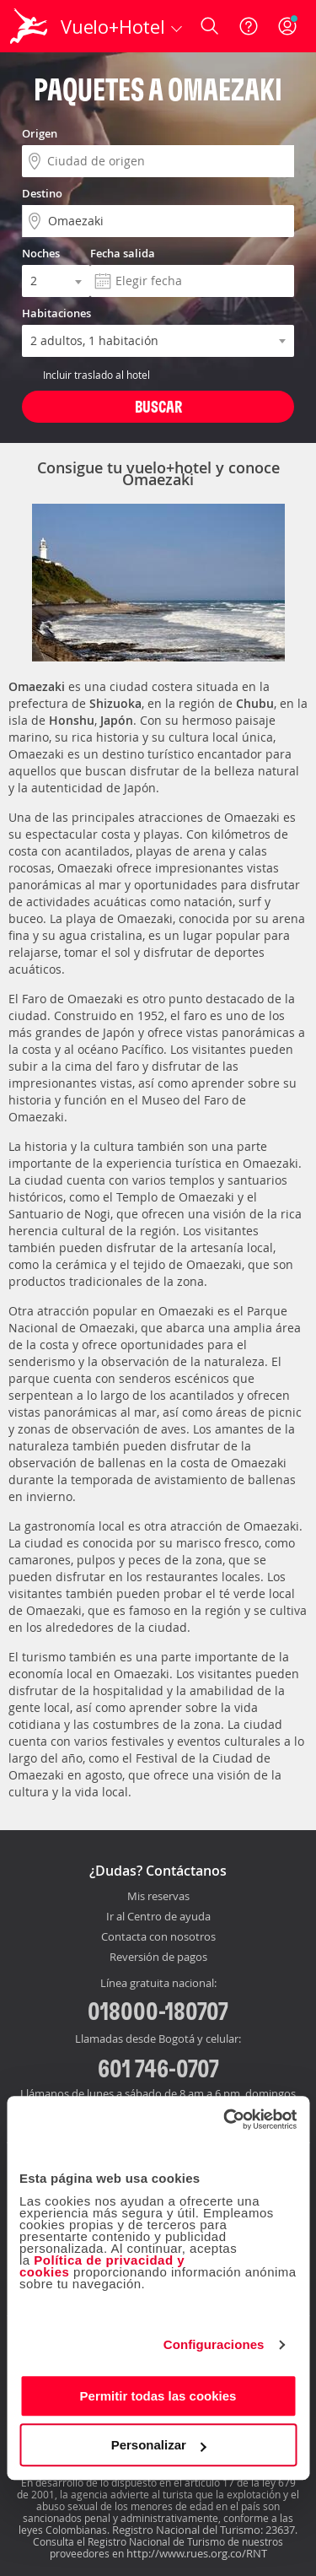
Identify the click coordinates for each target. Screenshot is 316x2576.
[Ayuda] (248, 26)
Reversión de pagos (158, 1957)
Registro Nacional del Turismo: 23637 (203, 2529)
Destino (42, 193)
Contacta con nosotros (158, 1937)
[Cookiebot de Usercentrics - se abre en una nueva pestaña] (225, 2119)
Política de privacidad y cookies (102, 2266)
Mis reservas (158, 1897)
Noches (41, 253)
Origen (39, 133)
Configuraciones (214, 2344)
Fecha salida (122, 253)
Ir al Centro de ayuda (158, 1917)
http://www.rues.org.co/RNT (196, 2553)
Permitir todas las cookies (158, 2396)
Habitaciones (56, 313)
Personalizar (158, 2445)
